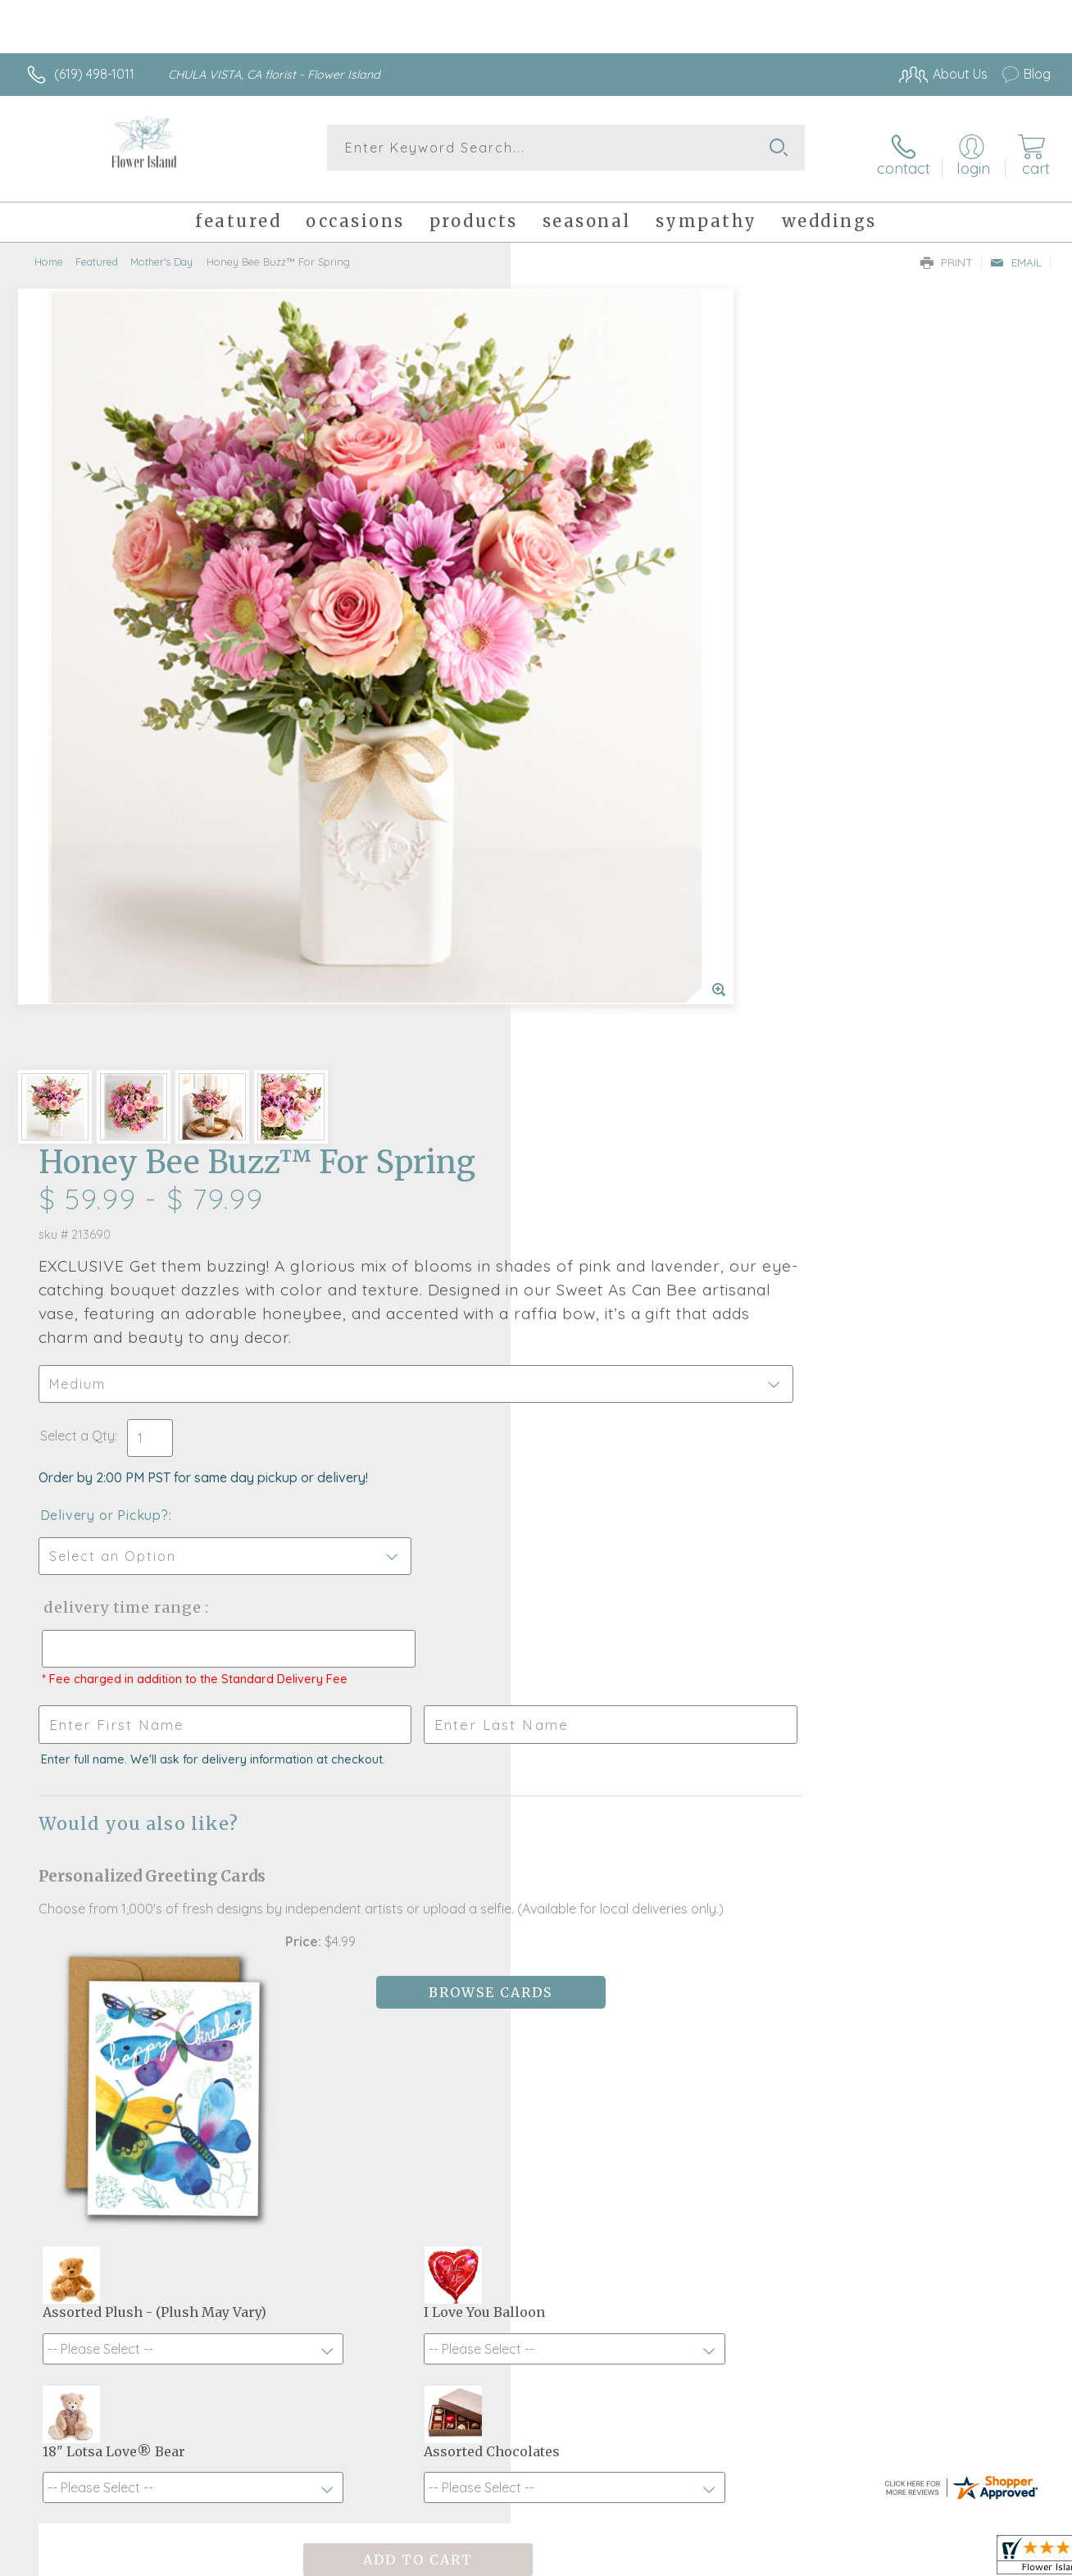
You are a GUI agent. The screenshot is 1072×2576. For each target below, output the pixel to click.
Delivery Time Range (618, 761)
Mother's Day (161, 250)
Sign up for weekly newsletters (536, 2078)
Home (48, 250)
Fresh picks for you (536, 1988)
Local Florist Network (902, 2559)
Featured (96, 250)
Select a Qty (575, 589)
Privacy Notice (785, 2559)
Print (946, 250)
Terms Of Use (688, 2559)
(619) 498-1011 (94, 74)
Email (1016, 250)
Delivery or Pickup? (602, 669)
